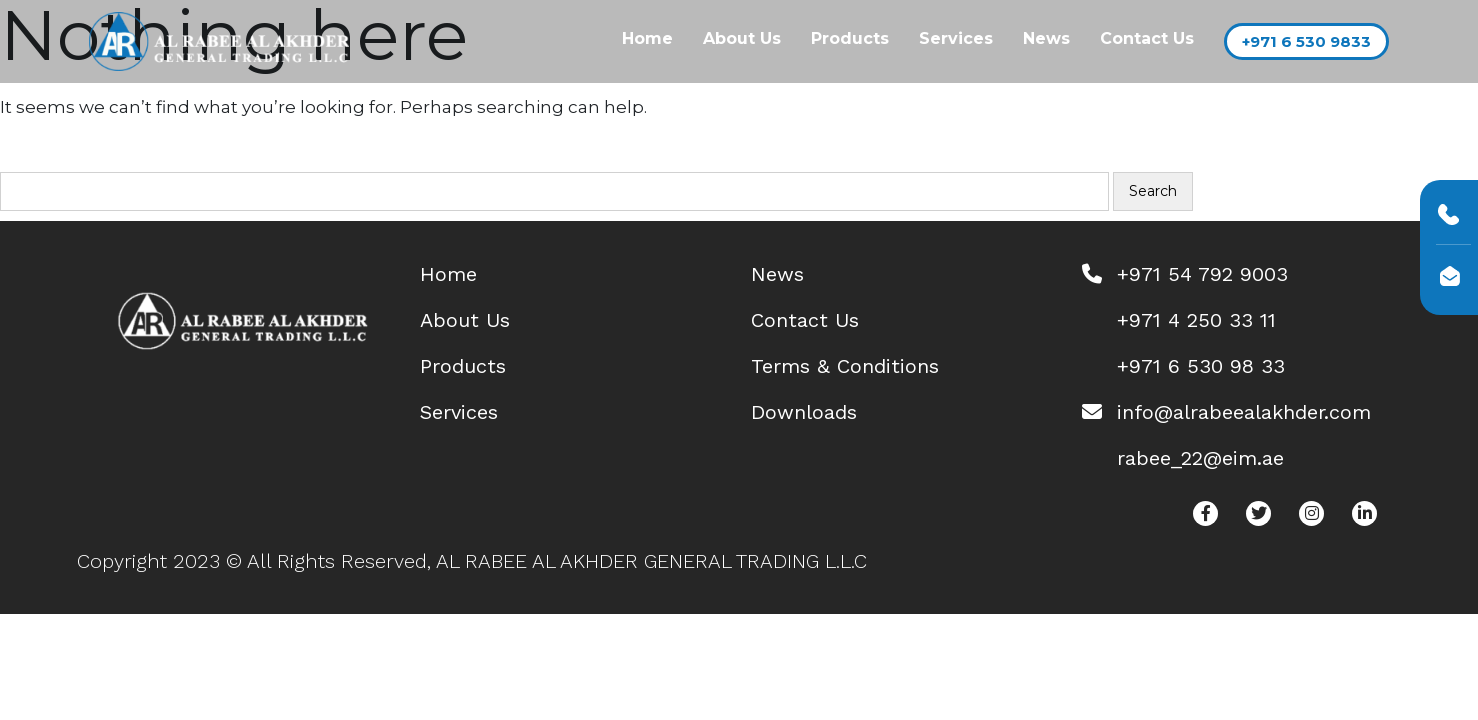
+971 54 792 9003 (1202, 274)
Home (647, 38)
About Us (742, 38)
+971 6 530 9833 (1306, 41)
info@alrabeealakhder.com (1244, 412)
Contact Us (1147, 38)
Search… (49, 158)
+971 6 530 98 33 (1201, 366)
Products (850, 38)
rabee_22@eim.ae (1200, 458)
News (1046, 38)
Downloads (804, 412)
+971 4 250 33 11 (1196, 320)
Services (956, 38)
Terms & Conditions (845, 366)
